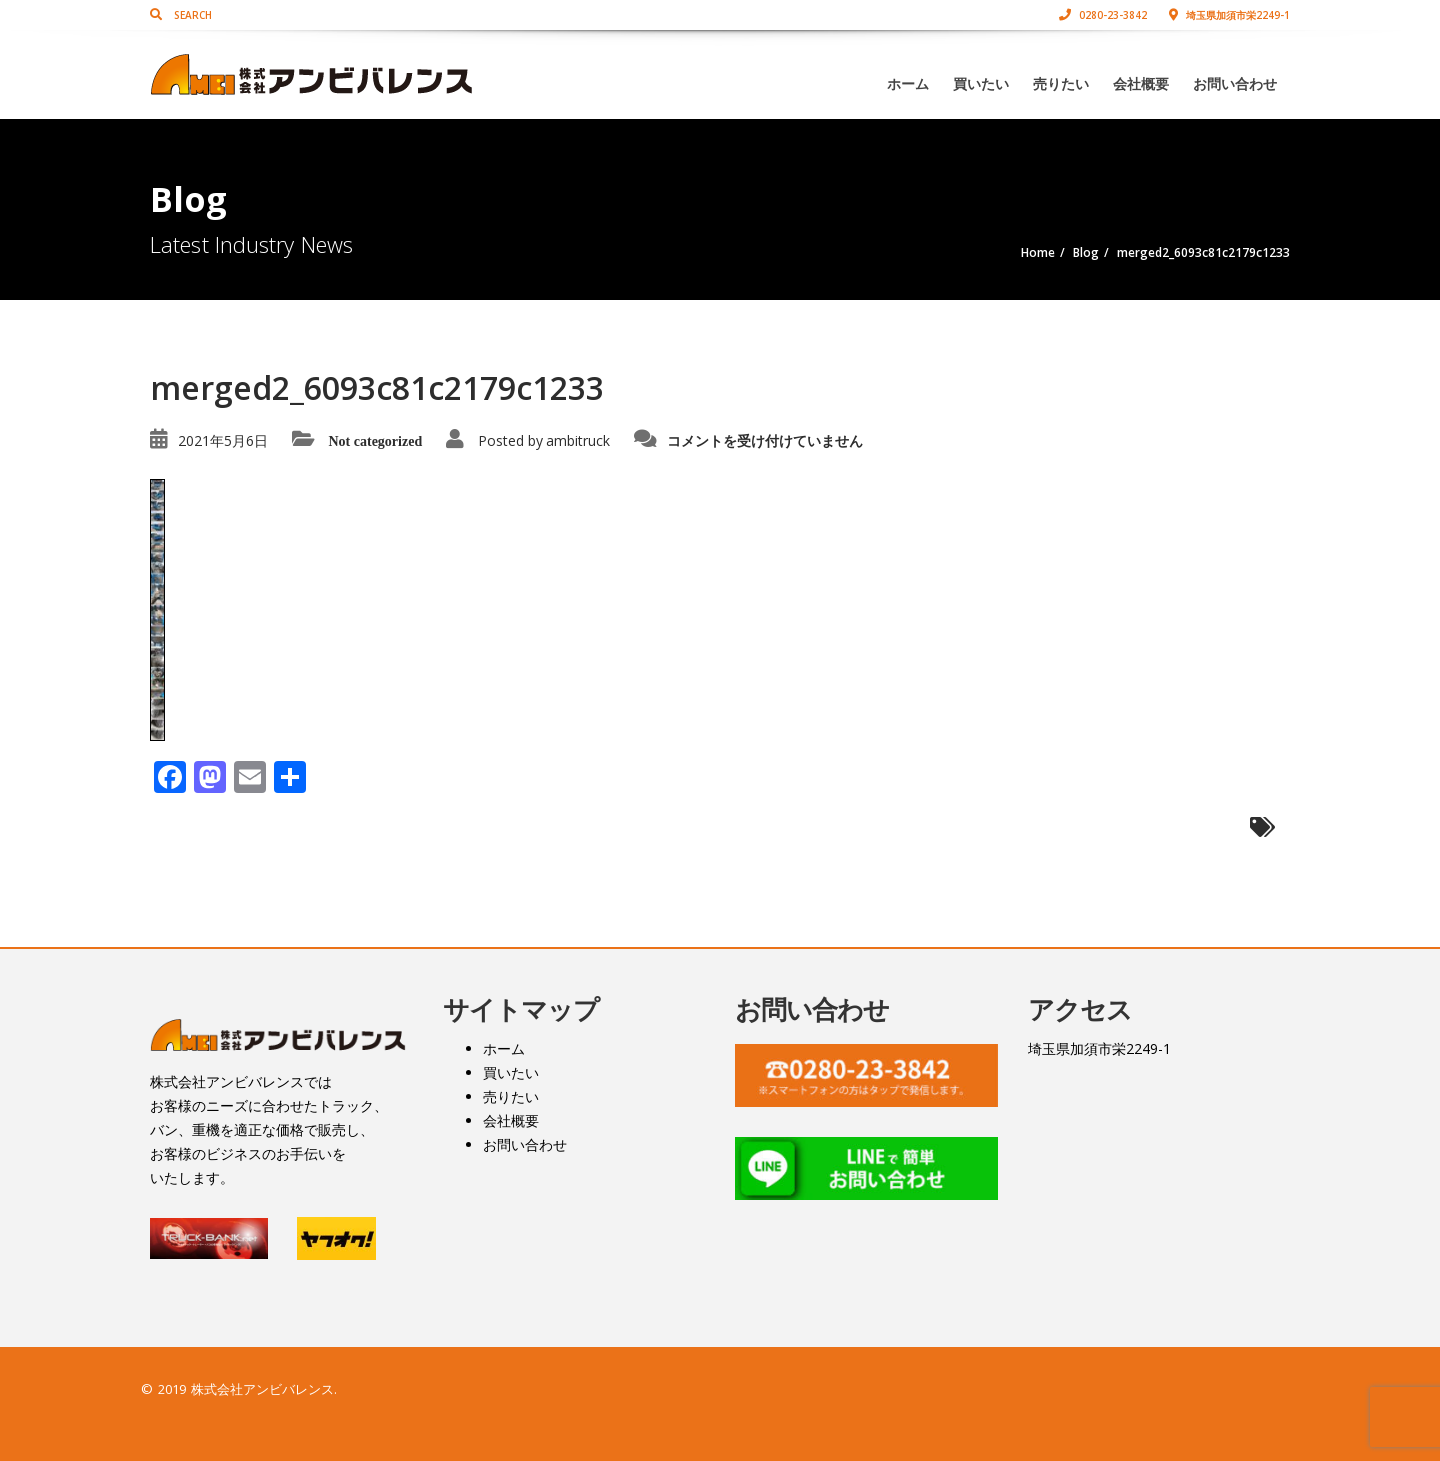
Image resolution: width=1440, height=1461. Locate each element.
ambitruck (578, 440)
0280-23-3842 (1103, 15)
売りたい (1061, 83)
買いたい (981, 83)
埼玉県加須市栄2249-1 (1229, 15)
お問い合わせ (1235, 83)
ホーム (908, 83)
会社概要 (1141, 83)
